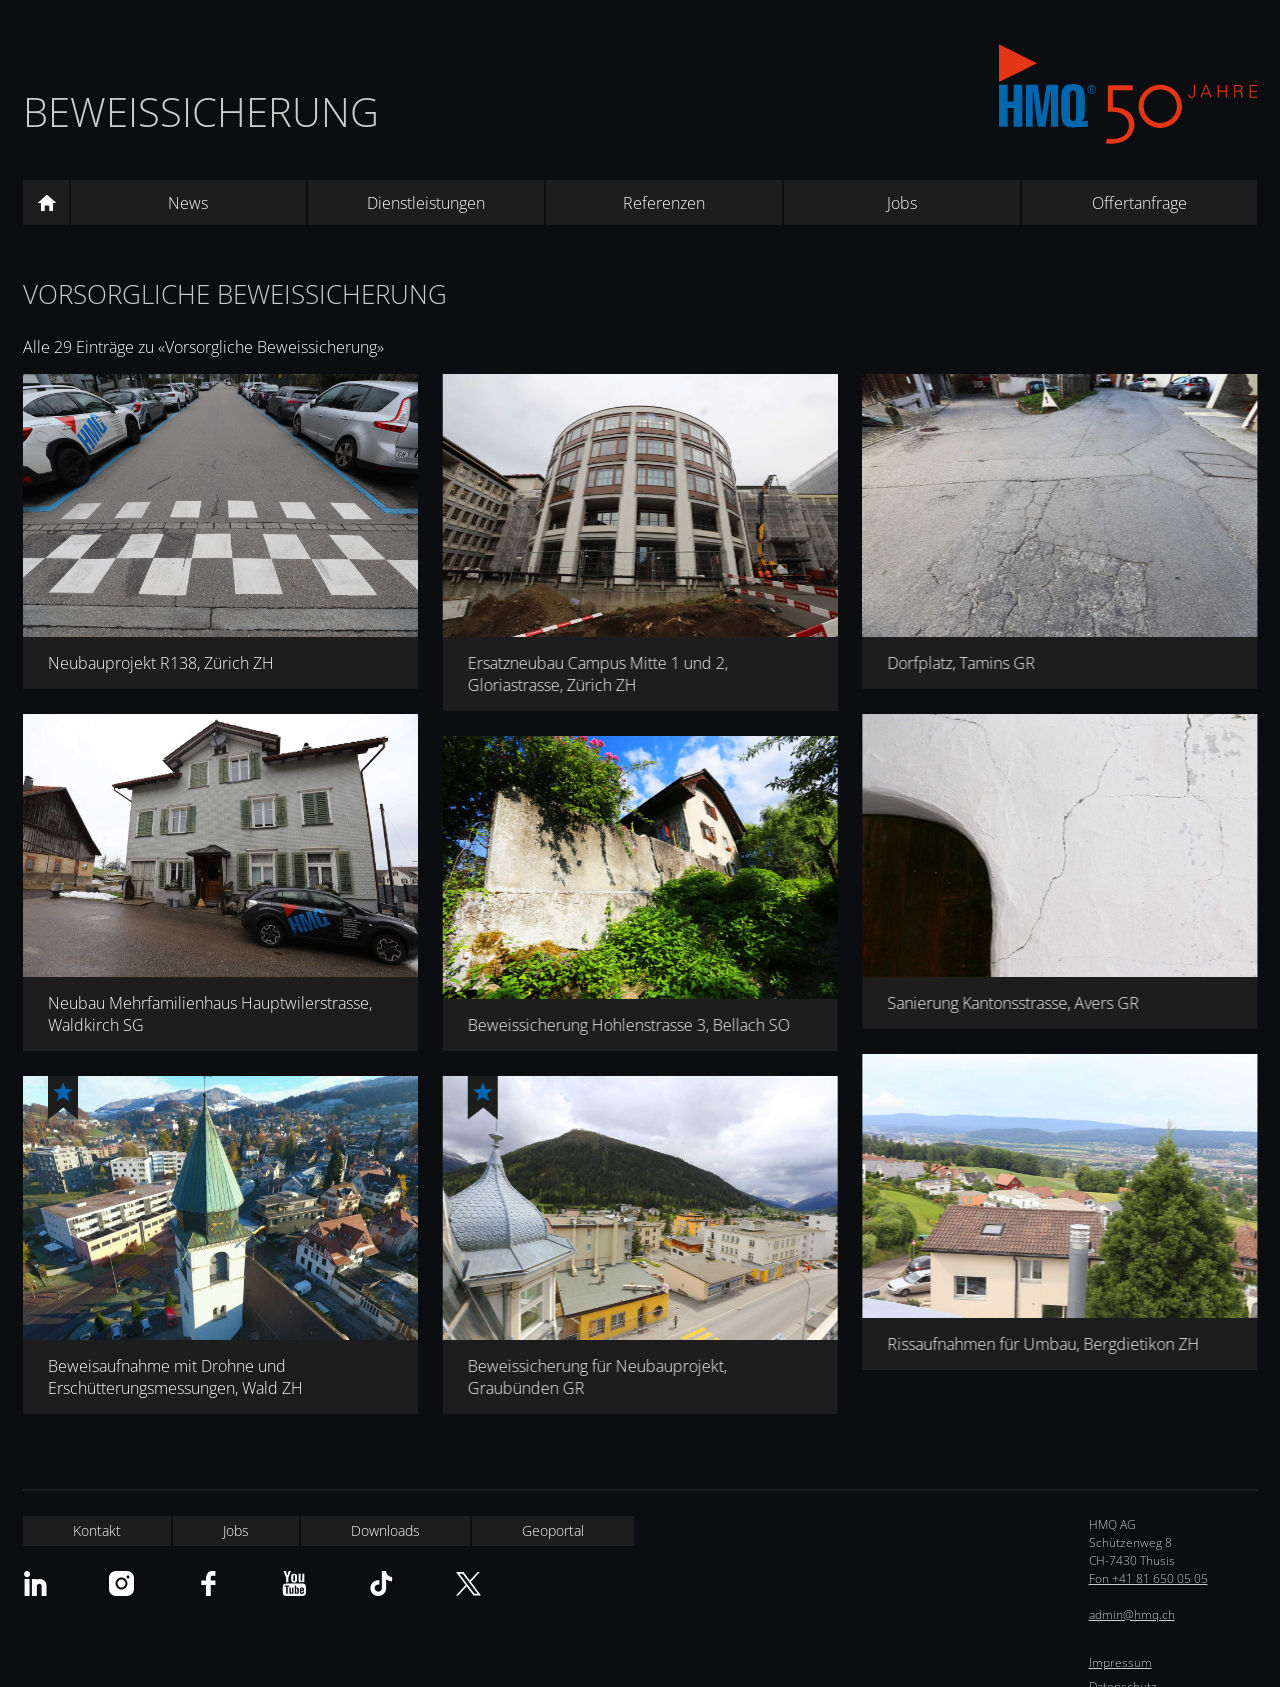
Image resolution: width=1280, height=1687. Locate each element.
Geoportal (553, 1530)
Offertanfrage (1139, 203)
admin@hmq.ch (1132, 1614)
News (188, 203)
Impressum (1120, 1662)
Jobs (902, 203)
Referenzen (664, 203)
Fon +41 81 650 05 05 (1148, 1578)
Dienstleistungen (426, 203)
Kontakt (97, 1530)
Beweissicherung (201, 111)
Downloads (385, 1530)
